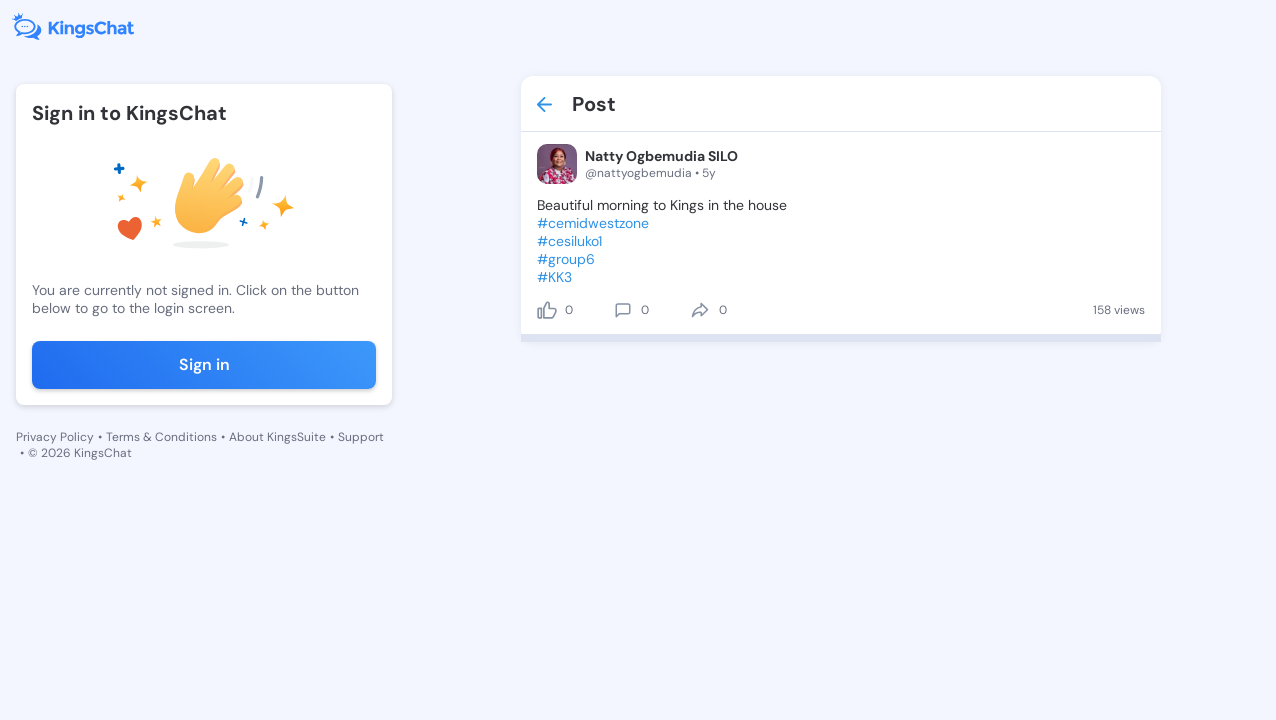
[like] (547, 310)
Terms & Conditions (161, 437)
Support (361, 437)
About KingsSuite (277, 437)
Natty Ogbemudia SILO (661, 156)
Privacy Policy (55, 437)
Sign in (204, 364)
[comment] (623, 310)
